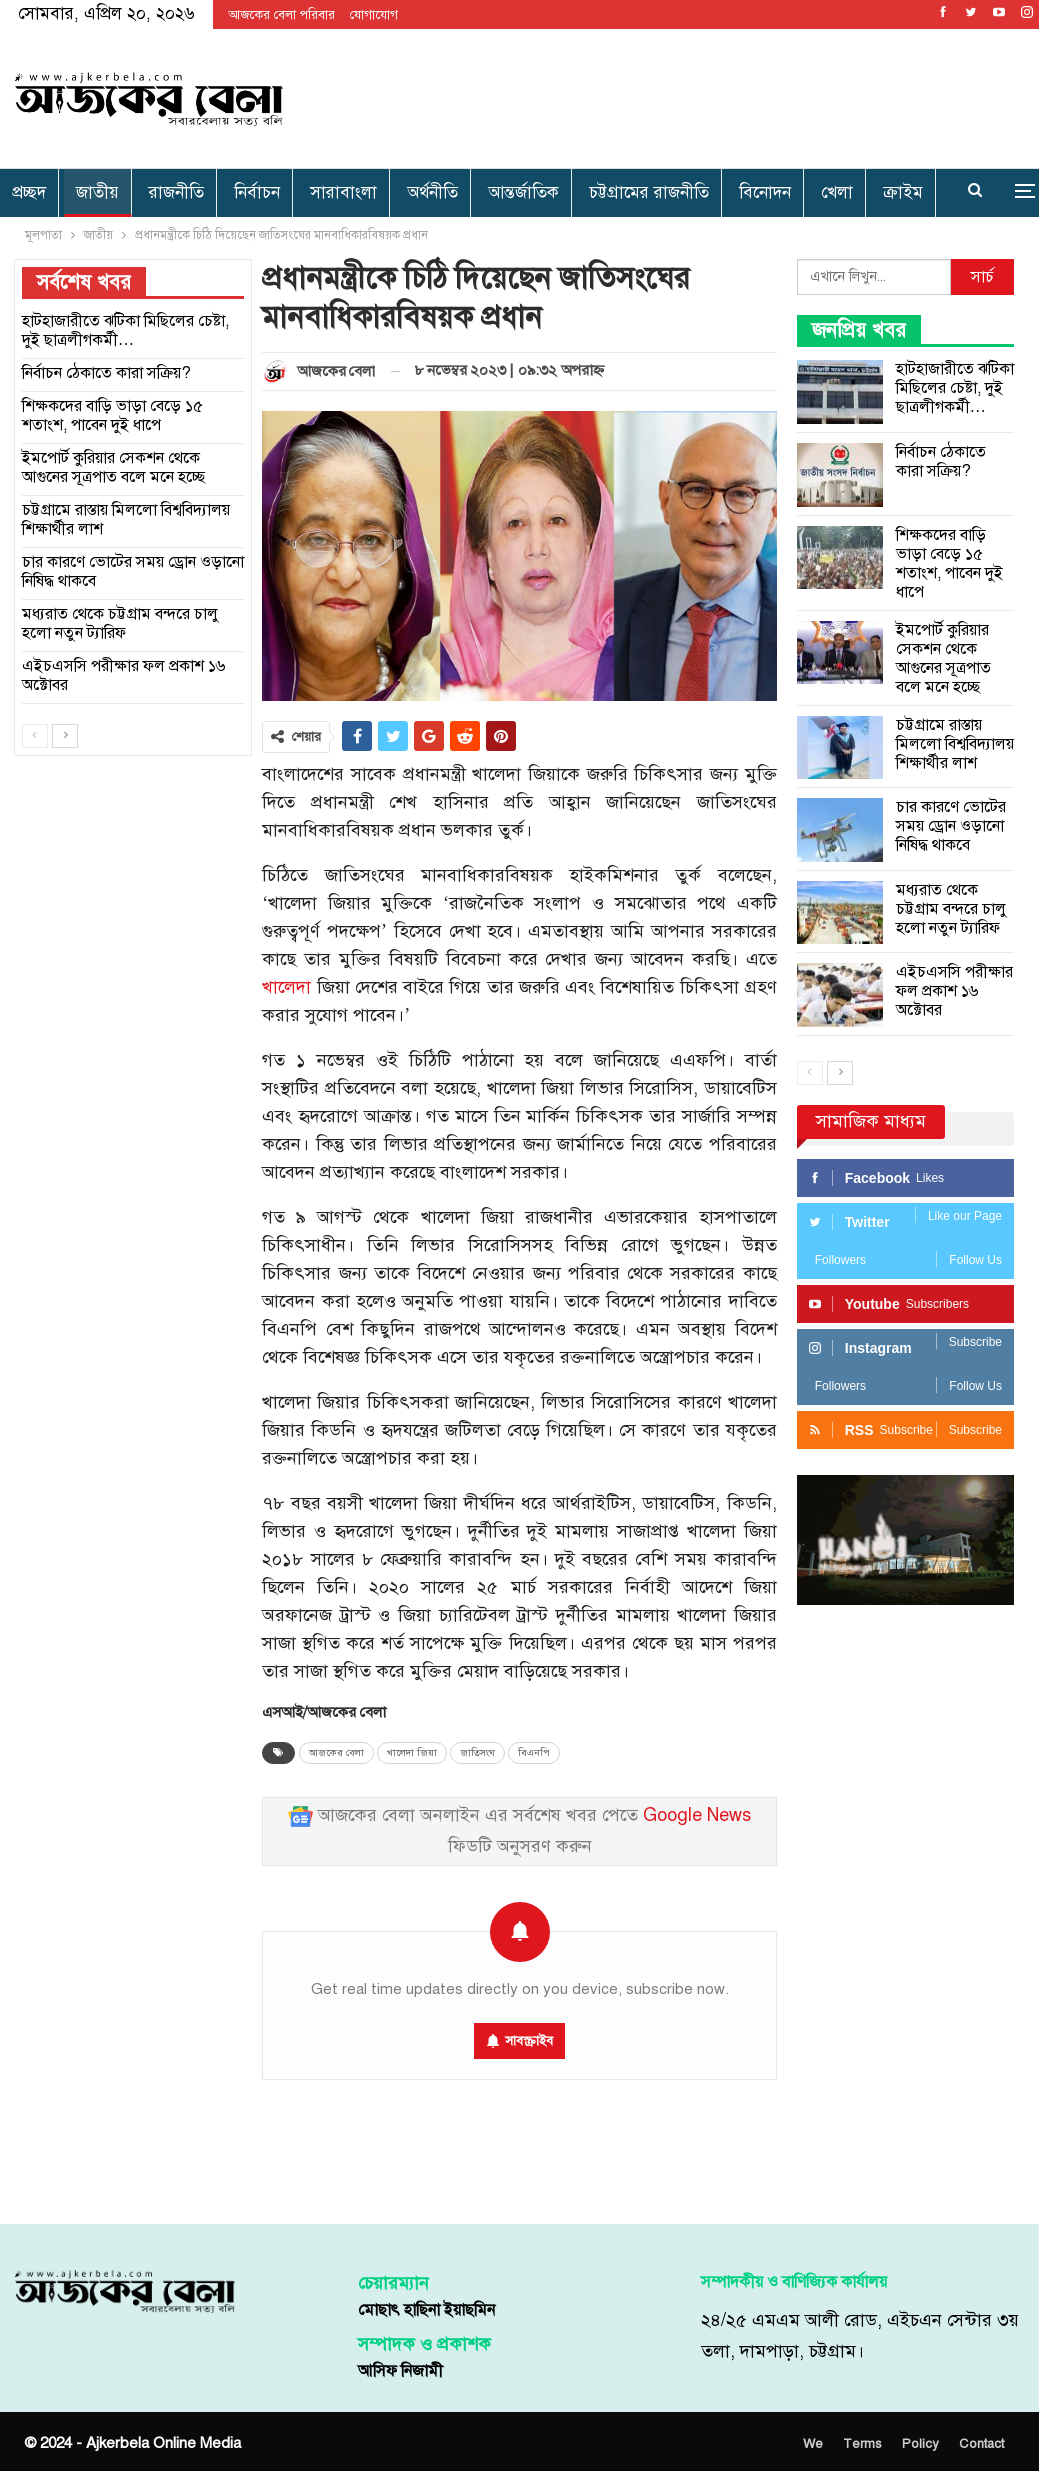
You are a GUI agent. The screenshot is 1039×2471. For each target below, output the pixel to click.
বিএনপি (534, 1753)
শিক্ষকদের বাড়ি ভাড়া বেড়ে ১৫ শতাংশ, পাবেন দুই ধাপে (949, 563)
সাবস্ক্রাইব (529, 2041)
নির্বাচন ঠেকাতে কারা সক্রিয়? (941, 461)
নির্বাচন (257, 192)
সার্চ (982, 277)
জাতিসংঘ (477, 1753)
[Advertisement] (696, 95)
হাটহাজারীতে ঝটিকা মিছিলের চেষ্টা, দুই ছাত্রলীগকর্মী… (955, 388)
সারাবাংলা (343, 192)
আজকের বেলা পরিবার (281, 15)
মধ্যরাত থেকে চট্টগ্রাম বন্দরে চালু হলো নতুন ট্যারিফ (951, 909)
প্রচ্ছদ (29, 192)
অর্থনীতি (432, 192)
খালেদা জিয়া (412, 1753)
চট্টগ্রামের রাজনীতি (649, 192)
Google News (697, 1815)
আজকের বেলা (336, 1753)
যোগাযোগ (374, 15)
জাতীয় (97, 192)
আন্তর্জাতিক (523, 192)
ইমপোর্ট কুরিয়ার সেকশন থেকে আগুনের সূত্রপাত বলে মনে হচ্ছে (943, 658)
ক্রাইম (903, 192)
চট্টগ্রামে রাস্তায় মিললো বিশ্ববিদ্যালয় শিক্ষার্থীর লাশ (955, 744)
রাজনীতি (176, 192)
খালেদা (286, 987)
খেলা (837, 192)
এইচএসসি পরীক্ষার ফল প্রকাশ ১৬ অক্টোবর (954, 991)
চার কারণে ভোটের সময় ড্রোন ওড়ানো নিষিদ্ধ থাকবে (951, 826)
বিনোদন (765, 192)
